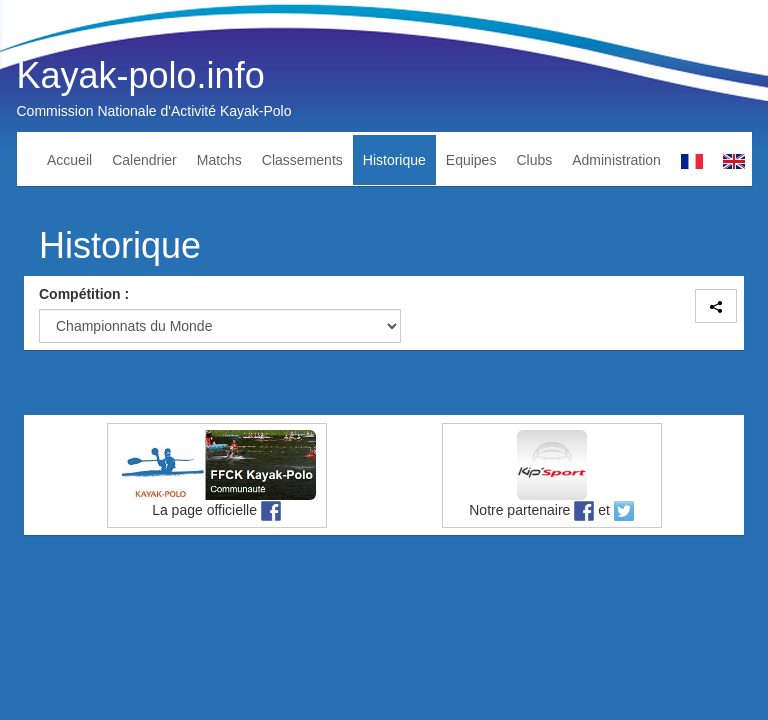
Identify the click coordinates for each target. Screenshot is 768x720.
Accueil (69, 160)
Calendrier (144, 160)
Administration (616, 160)
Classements (302, 160)
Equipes (471, 160)
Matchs (219, 160)
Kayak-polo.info (141, 75)
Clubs (534, 160)
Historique (394, 160)
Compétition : (84, 294)
